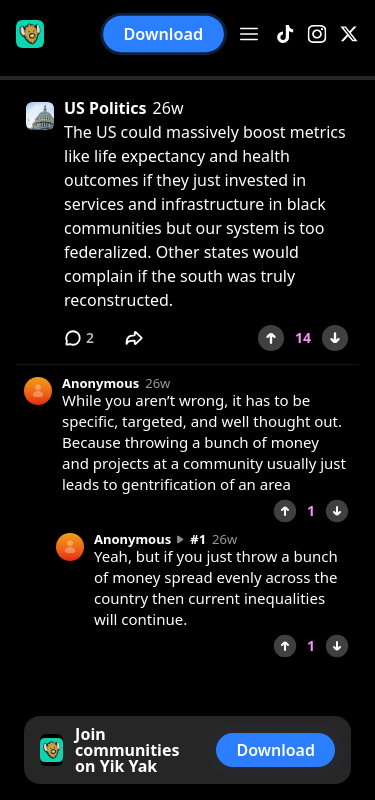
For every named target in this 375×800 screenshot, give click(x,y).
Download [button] (164, 34)
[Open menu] (249, 34)
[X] (349, 34)
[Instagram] (317, 34)
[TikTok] (285, 34)
